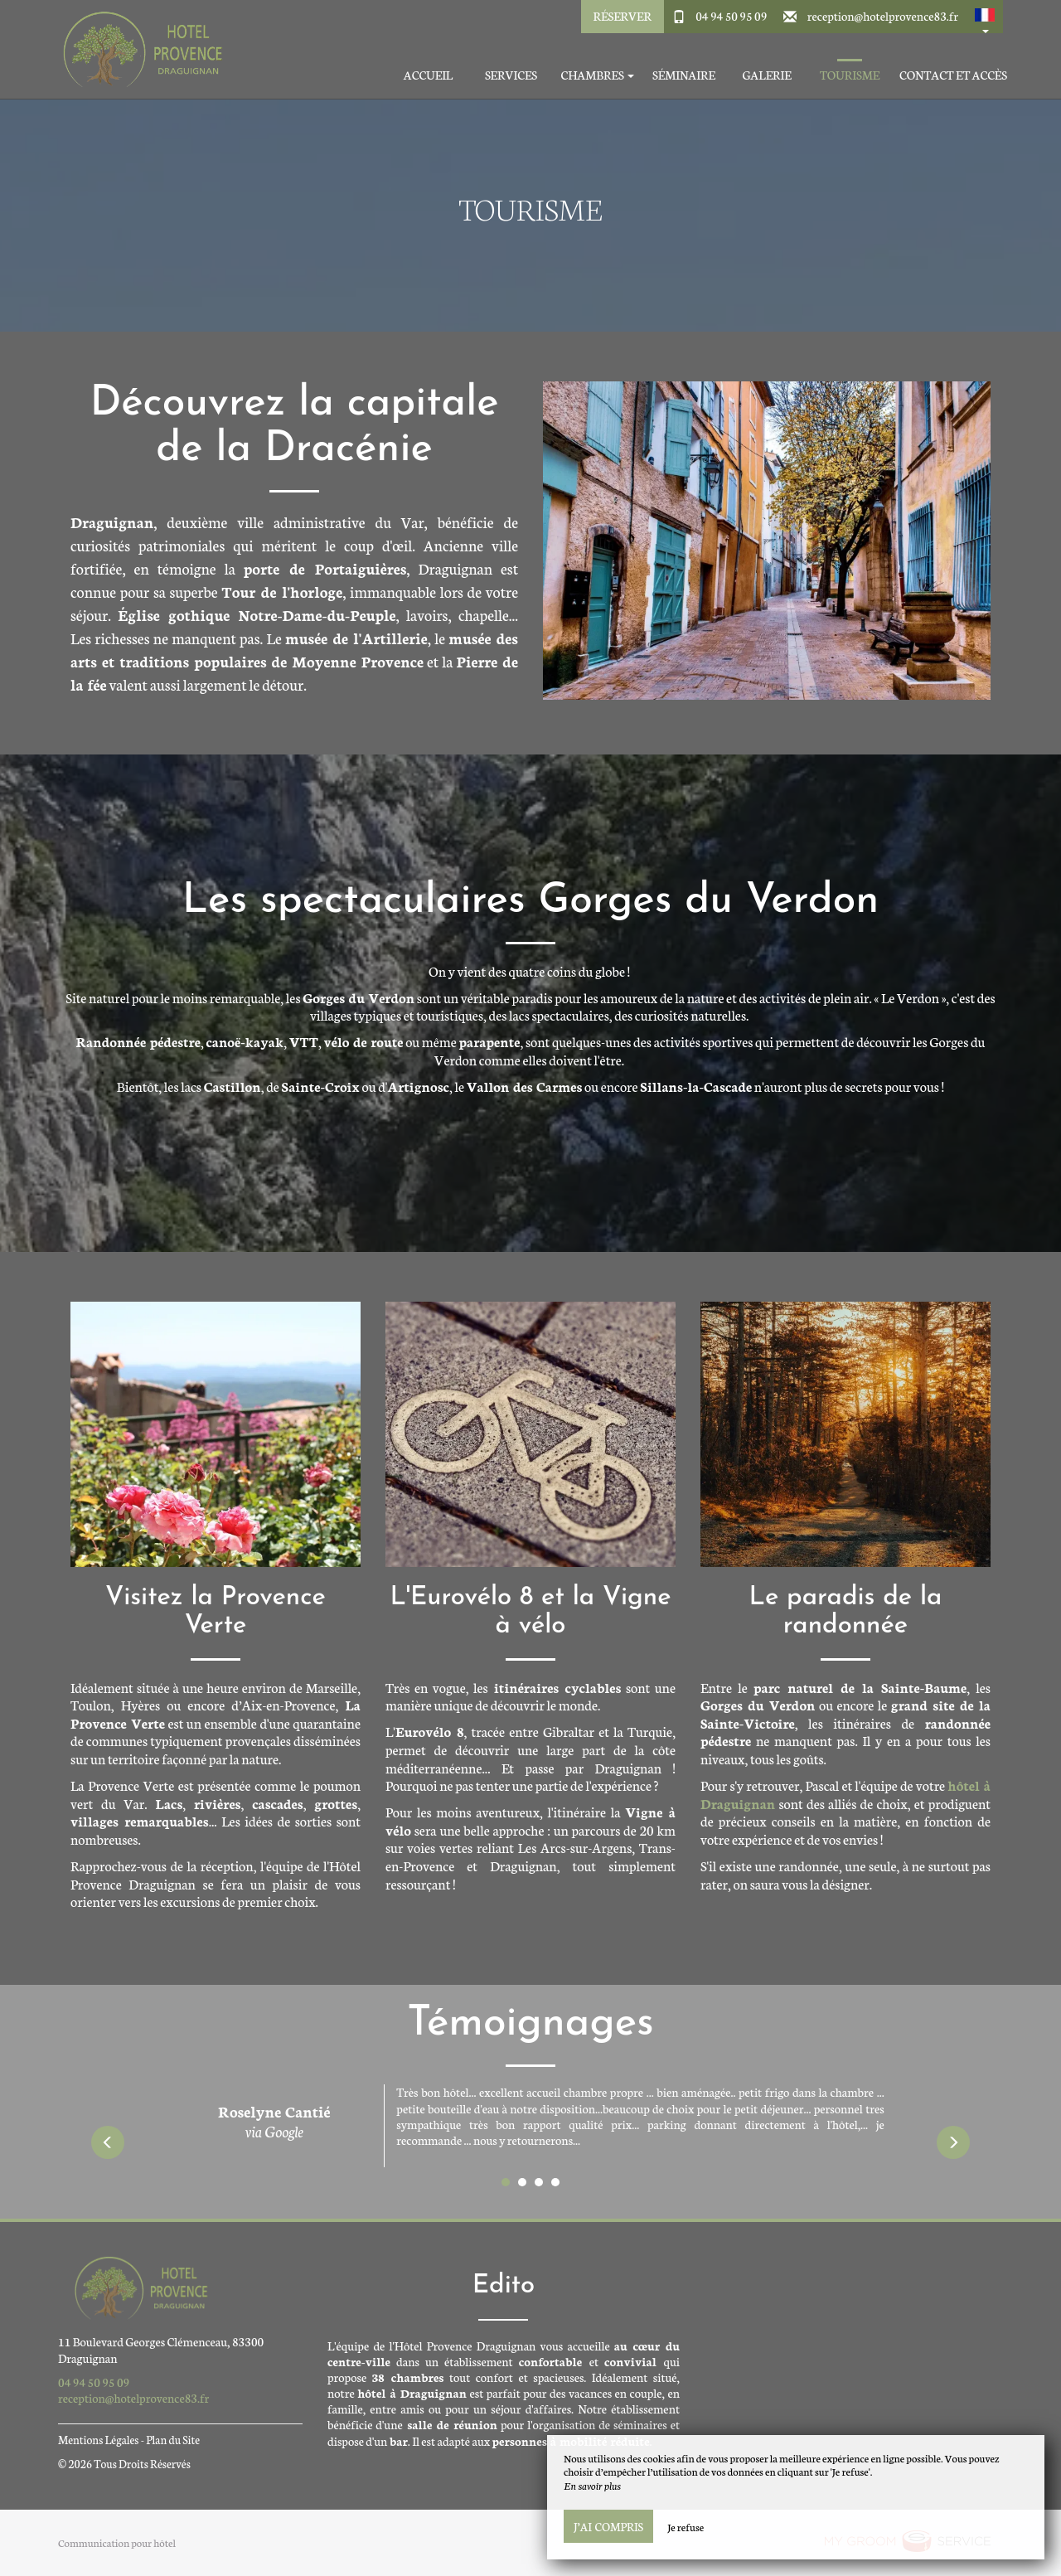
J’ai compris (608, 2526)
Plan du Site (173, 2439)
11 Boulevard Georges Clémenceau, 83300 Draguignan (161, 2349)
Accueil (428, 75)
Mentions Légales (98, 2439)
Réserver (622, 15)
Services (511, 75)
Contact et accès (953, 75)
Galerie (766, 75)
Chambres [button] (597, 75)
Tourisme (849, 75)
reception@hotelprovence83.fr (882, 15)
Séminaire (683, 75)
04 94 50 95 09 (731, 15)
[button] (985, 16)
